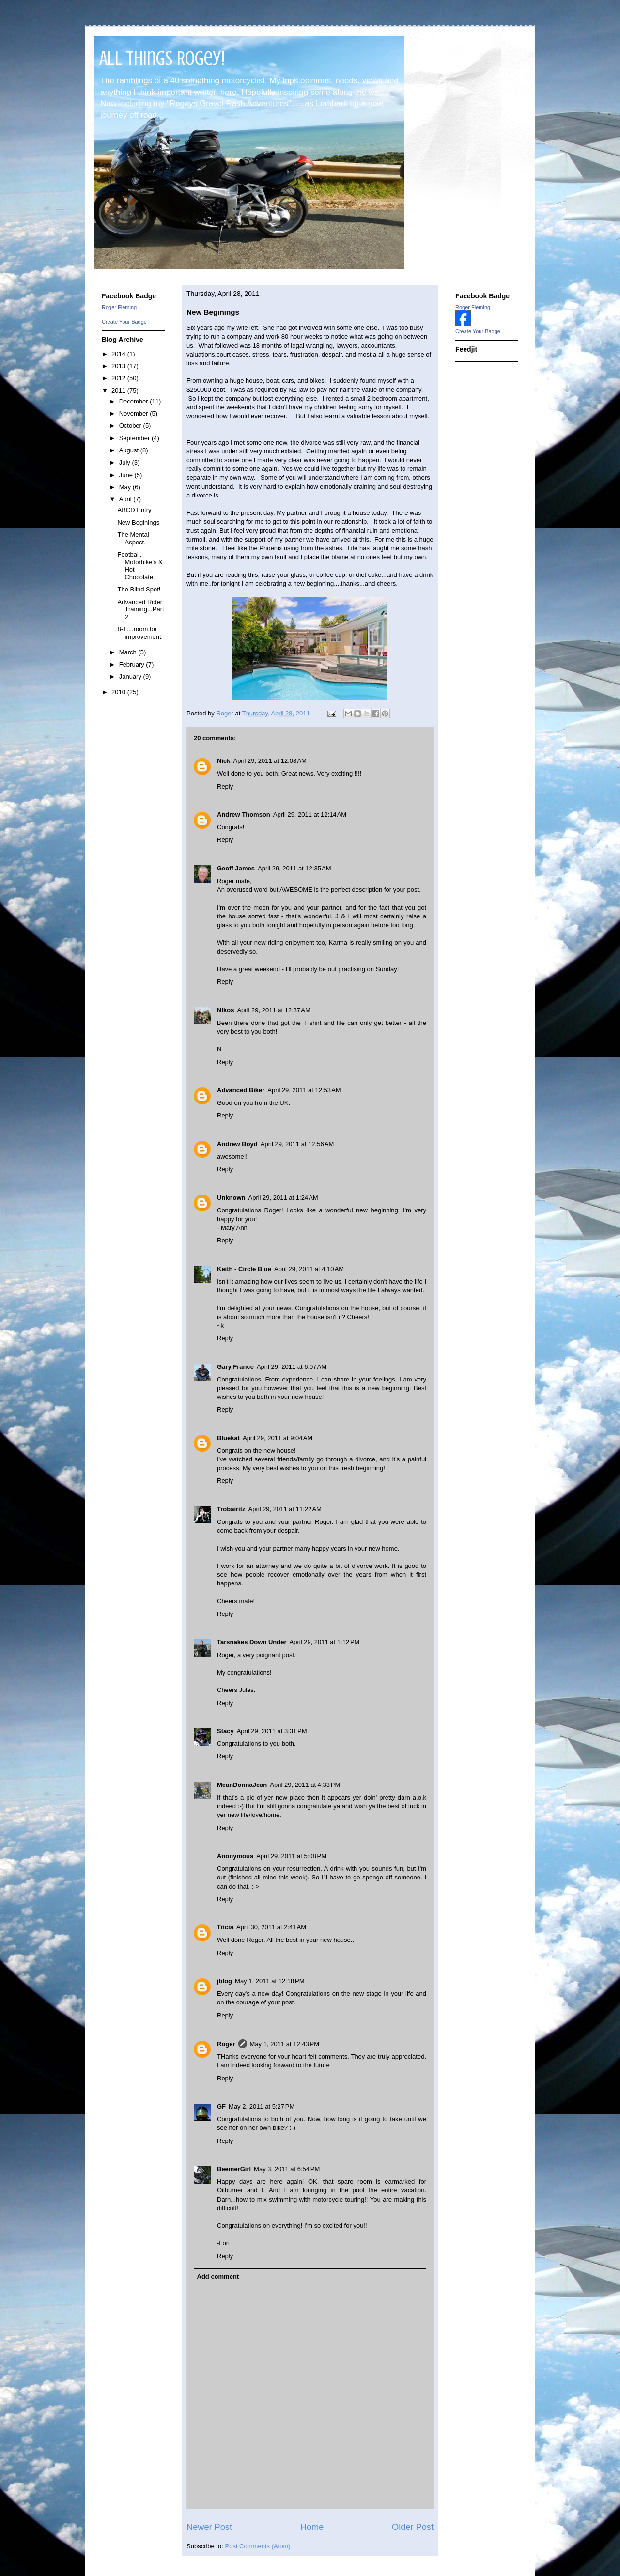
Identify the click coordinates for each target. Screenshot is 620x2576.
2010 (119, 692)
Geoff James (236, 868)
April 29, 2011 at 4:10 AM (309, 1268)
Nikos (225, 1010)
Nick (223, 760)
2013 (119, 366)
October (131, 425)
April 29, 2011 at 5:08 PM (291, 1856)
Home (312, 2527)
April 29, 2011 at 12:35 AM (294, 868)
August (129, 450)
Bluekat (228, 1438)
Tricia (225, 1927)
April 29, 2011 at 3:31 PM (272, 1731)
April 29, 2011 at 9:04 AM (277, 1438)
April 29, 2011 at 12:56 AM (297, 1144)
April (126, 499)
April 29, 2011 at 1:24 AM (283, 1197)
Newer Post (209, 2527)
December (134, 401)
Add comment (218, 2276)
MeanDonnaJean (242, 1784)
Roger (226, 2044)
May (126, 487)
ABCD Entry (134, 509)
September (135, 438)
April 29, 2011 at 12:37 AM (273, 1010)
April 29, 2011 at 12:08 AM (269, 760)
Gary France (235, 1366)
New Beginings (138, 522)
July (125, 462)
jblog (224, 1981)
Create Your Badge (124, 322)
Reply (225, 786)
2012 (119, 378)
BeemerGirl (234, 2169)
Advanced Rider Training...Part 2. (140, 609)
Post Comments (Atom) (258, 2546)
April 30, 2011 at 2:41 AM (271, 1927)
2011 (119, 390)
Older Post (413, 2527)
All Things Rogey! (162, 58)
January (131, 676)
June (127, 475)
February (132, 664)
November (134, 413)
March (129, 652)
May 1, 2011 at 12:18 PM (269, 1981)
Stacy (225, 1731)
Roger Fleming (119, 307)
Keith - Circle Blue (244, 1268)
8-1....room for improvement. (140, 632)
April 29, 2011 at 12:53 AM (304, 1090)
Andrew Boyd (237, 1144)
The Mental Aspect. (133, 538)
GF (221, 2106)
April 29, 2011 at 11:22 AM (285, 1509)
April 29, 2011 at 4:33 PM (305, 1784)
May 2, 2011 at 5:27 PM (261, 2106)
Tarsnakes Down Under (252, 1641)
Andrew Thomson (243, 814)
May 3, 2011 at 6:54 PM (287, 2169)
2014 (119, 353)
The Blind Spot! (138, 589)
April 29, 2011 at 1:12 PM (325, 1641)
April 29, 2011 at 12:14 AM (309, 814)
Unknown (231, 1197)
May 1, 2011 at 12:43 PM (284, 2044)
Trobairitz (231, 1509)
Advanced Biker (240, 1090)
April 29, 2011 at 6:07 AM (291, 1366)
